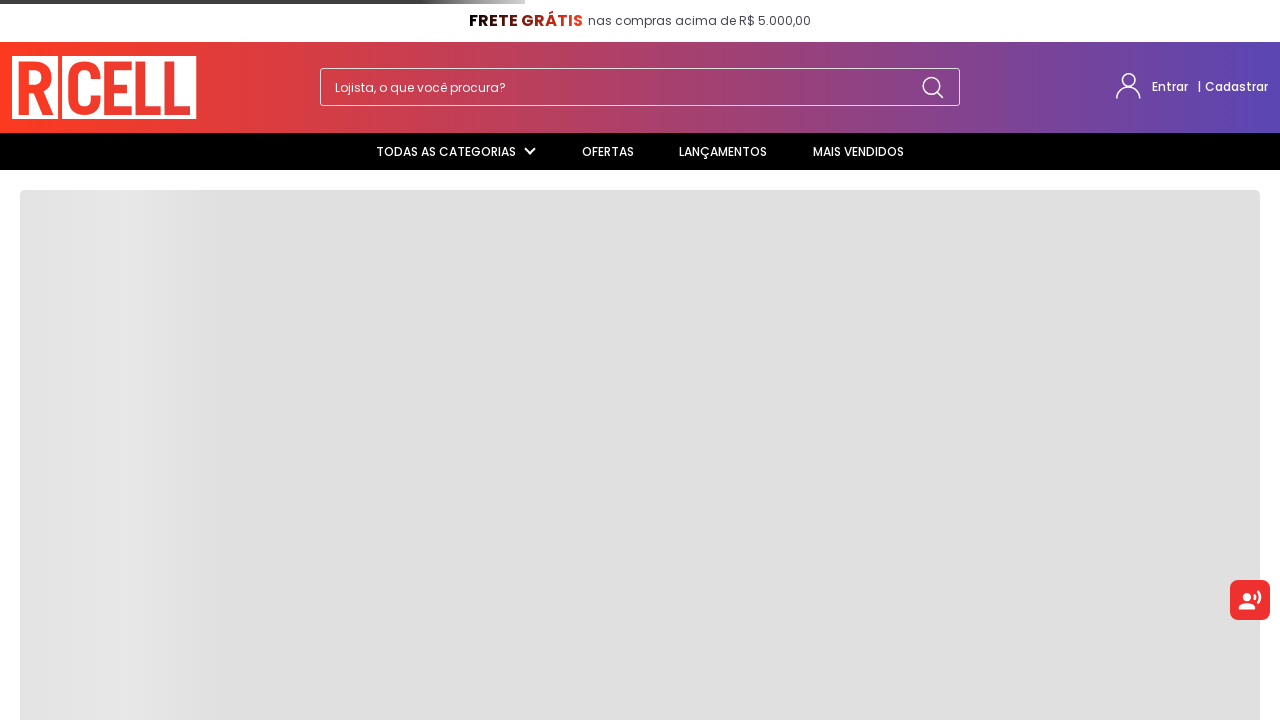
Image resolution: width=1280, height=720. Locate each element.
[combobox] (640, 87)
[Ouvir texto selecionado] (1250, 600)
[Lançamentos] (723, 152)
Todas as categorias (456, 151)
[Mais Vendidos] (858, 152)
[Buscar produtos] (932, 86)
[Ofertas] (608, 152)
